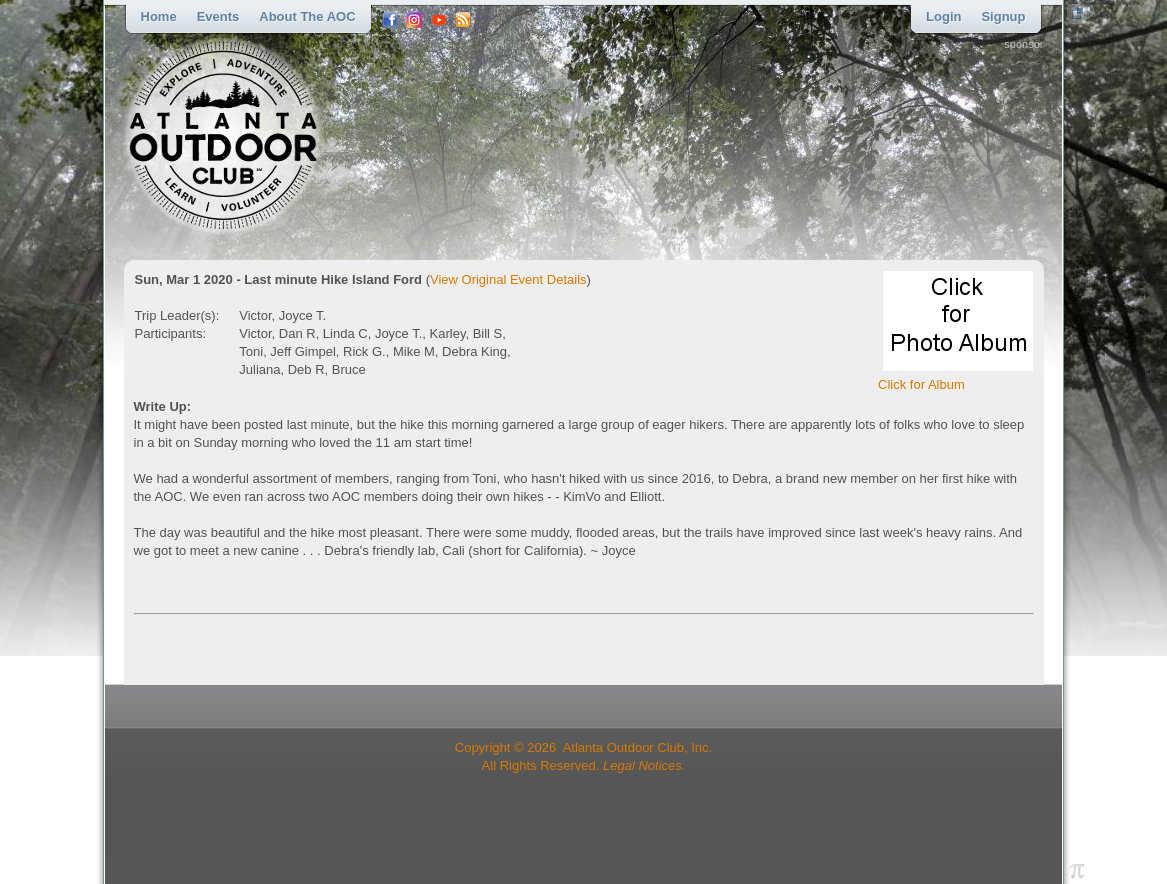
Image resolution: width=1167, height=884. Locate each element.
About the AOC (307, 16)
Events (218, 16)
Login (943, 16)
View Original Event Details (508, 279)
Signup (1003, 16)
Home (159, 16)
